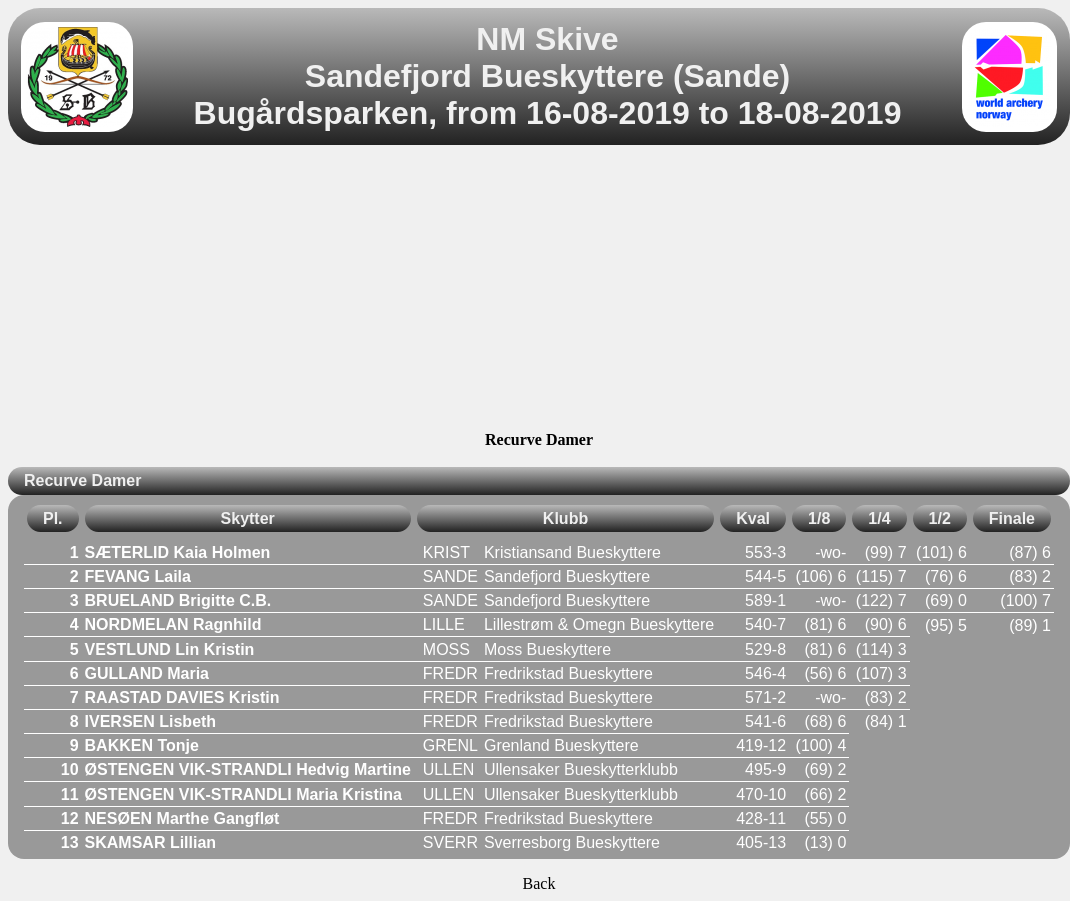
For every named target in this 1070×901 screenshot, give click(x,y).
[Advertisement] (539, 291)
